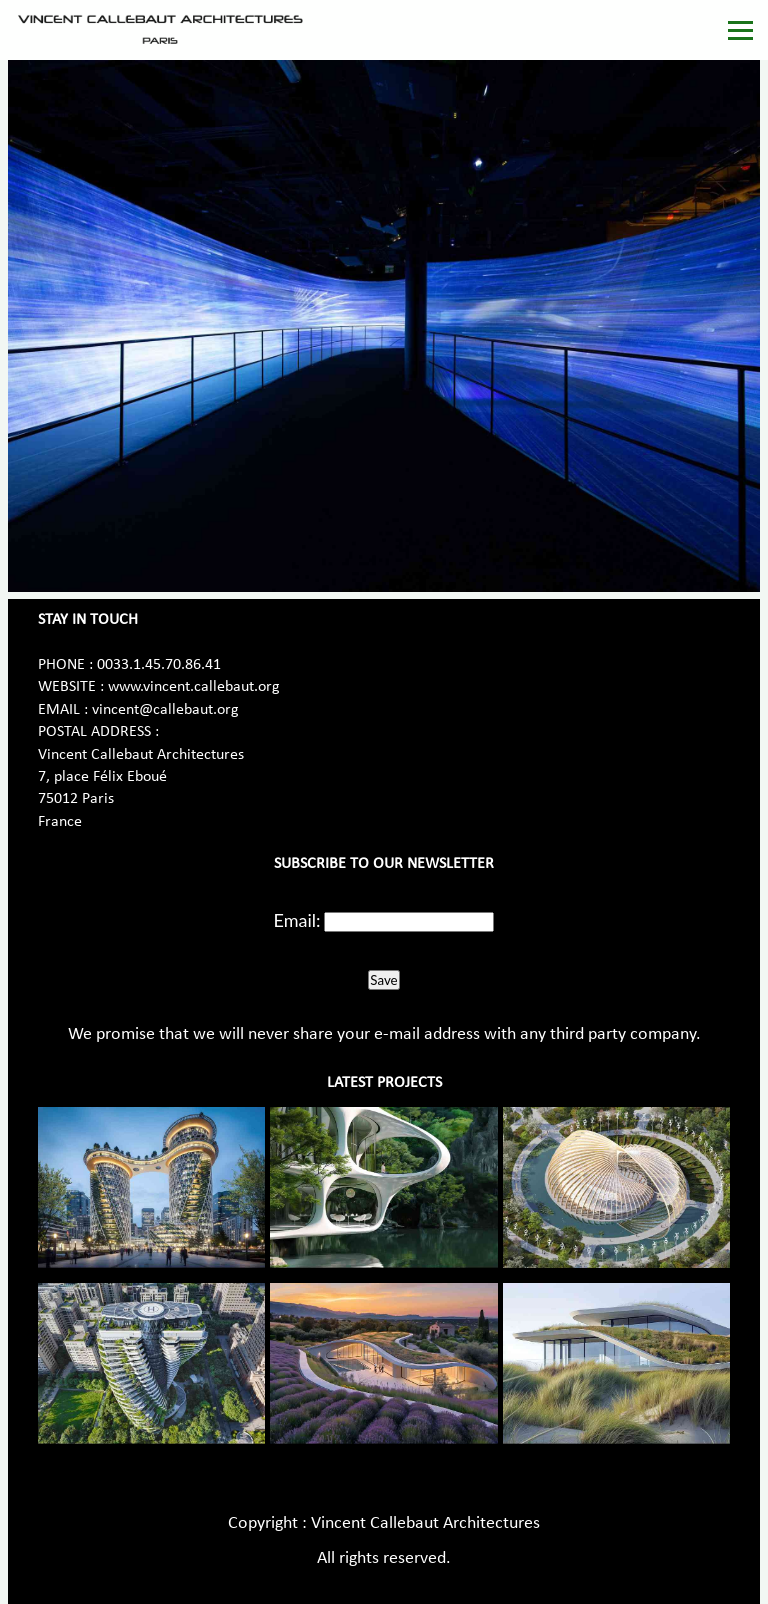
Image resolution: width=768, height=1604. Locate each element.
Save (383, 980)
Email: (297, 920)
